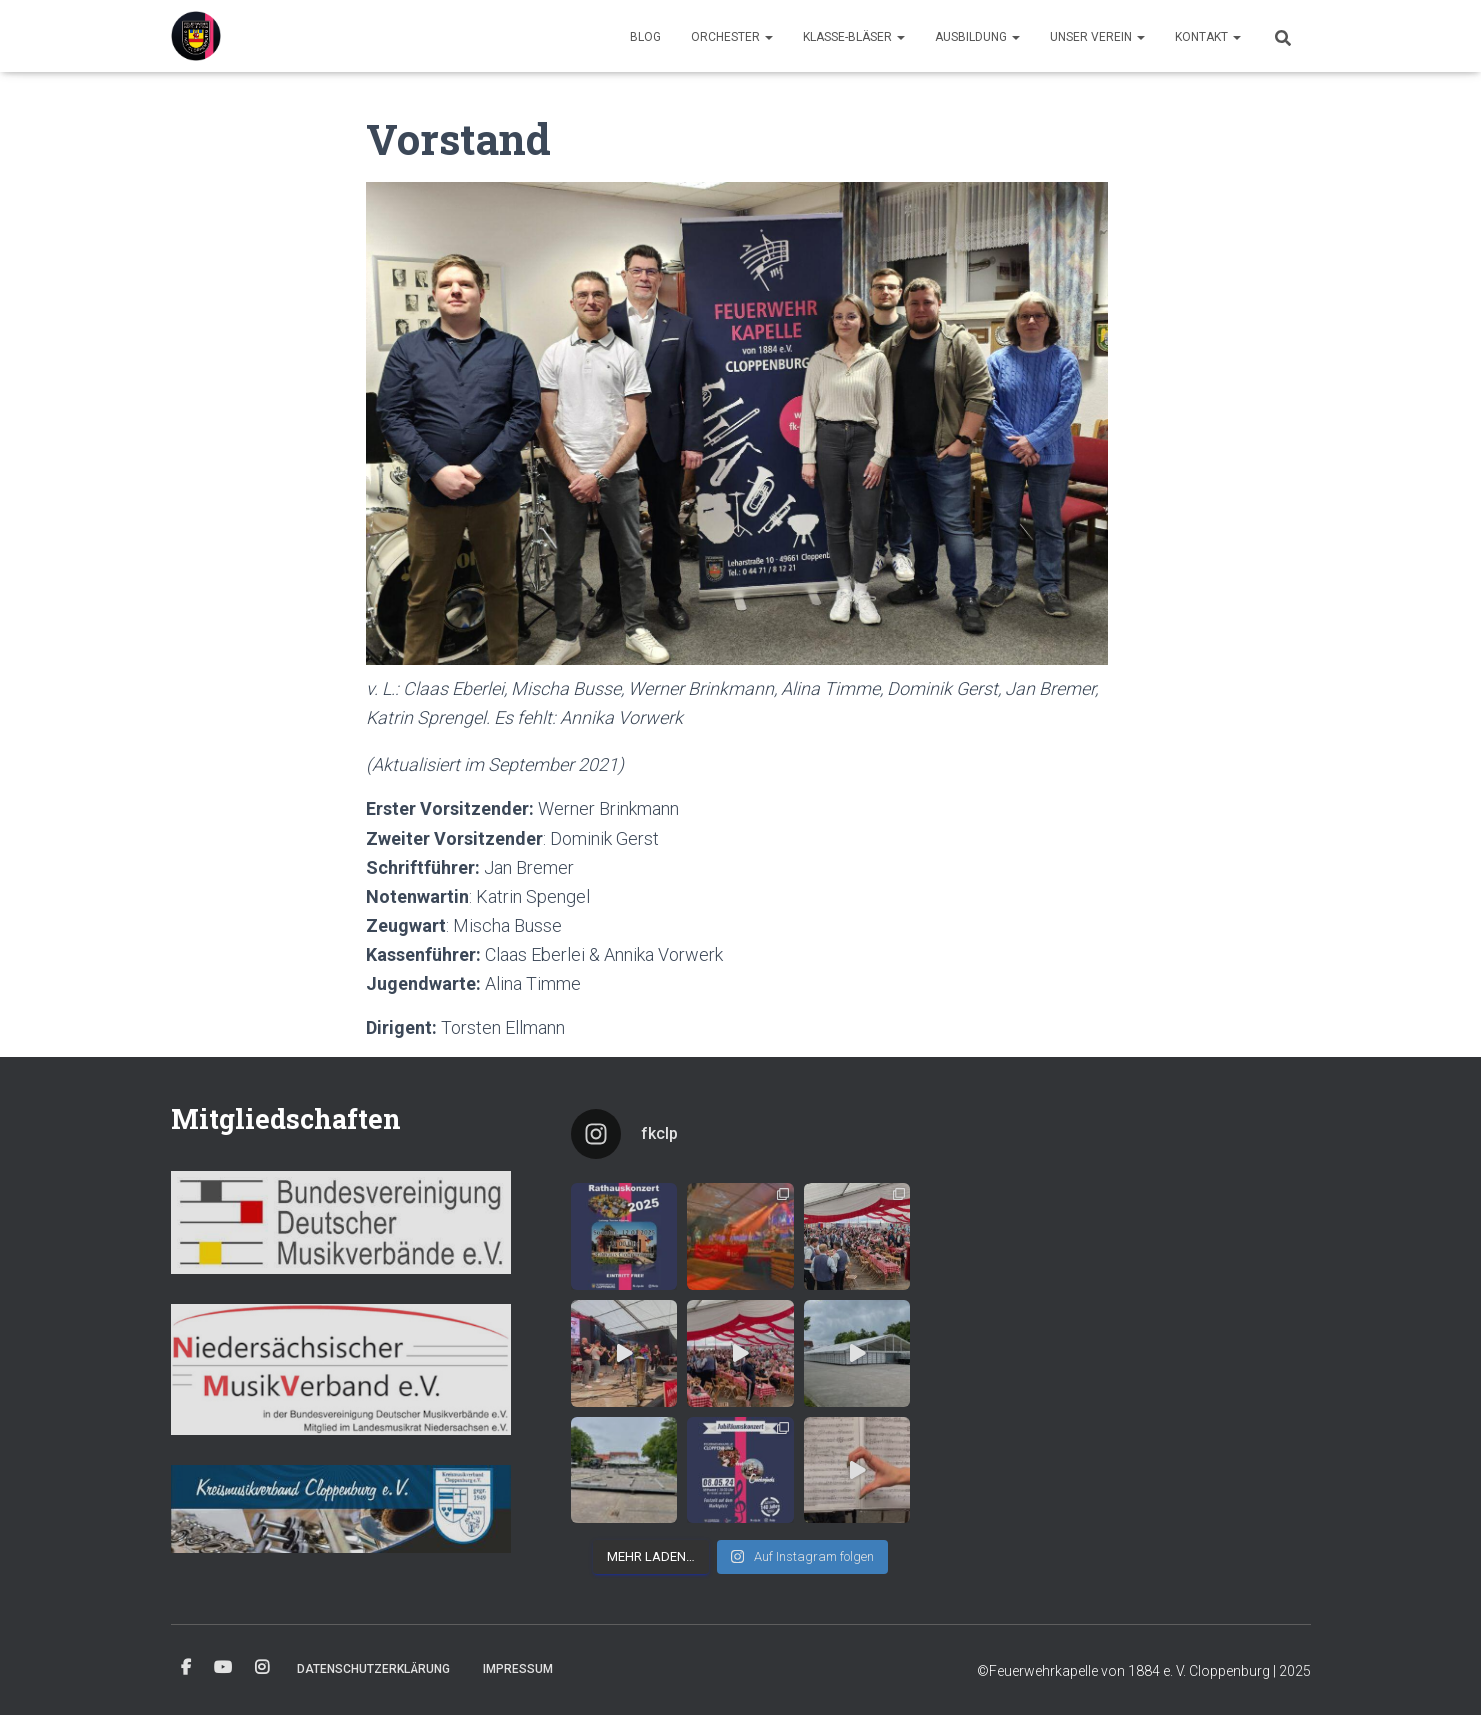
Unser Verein (1097, 37)
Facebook (186, 1668)
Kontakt (1208, 37)
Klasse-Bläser (854, 37)
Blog (645, 37)
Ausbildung (977, 37)
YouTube (223, 1668)
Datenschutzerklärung (373, 1669)
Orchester (732, 37)
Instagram (262, 1668)
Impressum (518, 1669)
